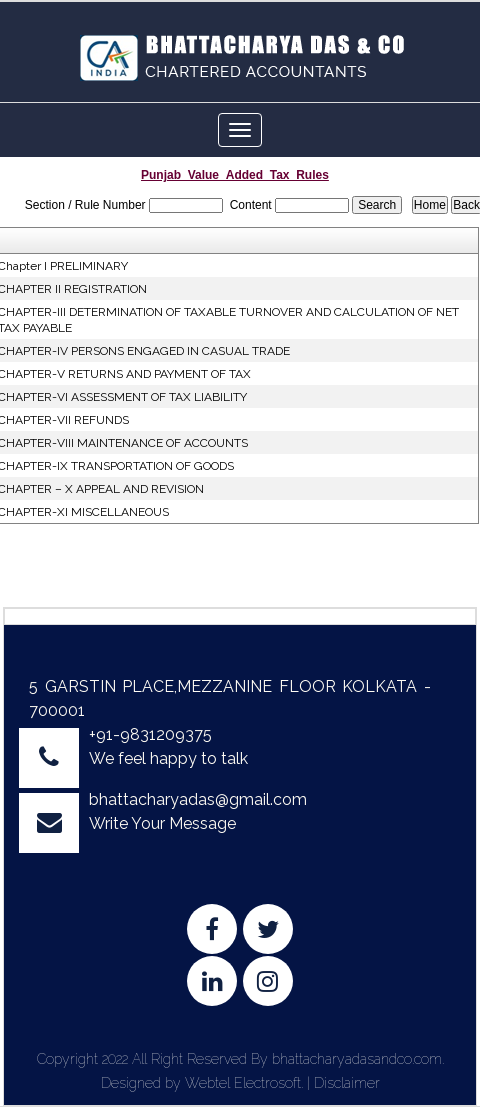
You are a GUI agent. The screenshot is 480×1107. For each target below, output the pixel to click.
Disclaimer (347, 1083)
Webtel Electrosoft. (244, 1083)
